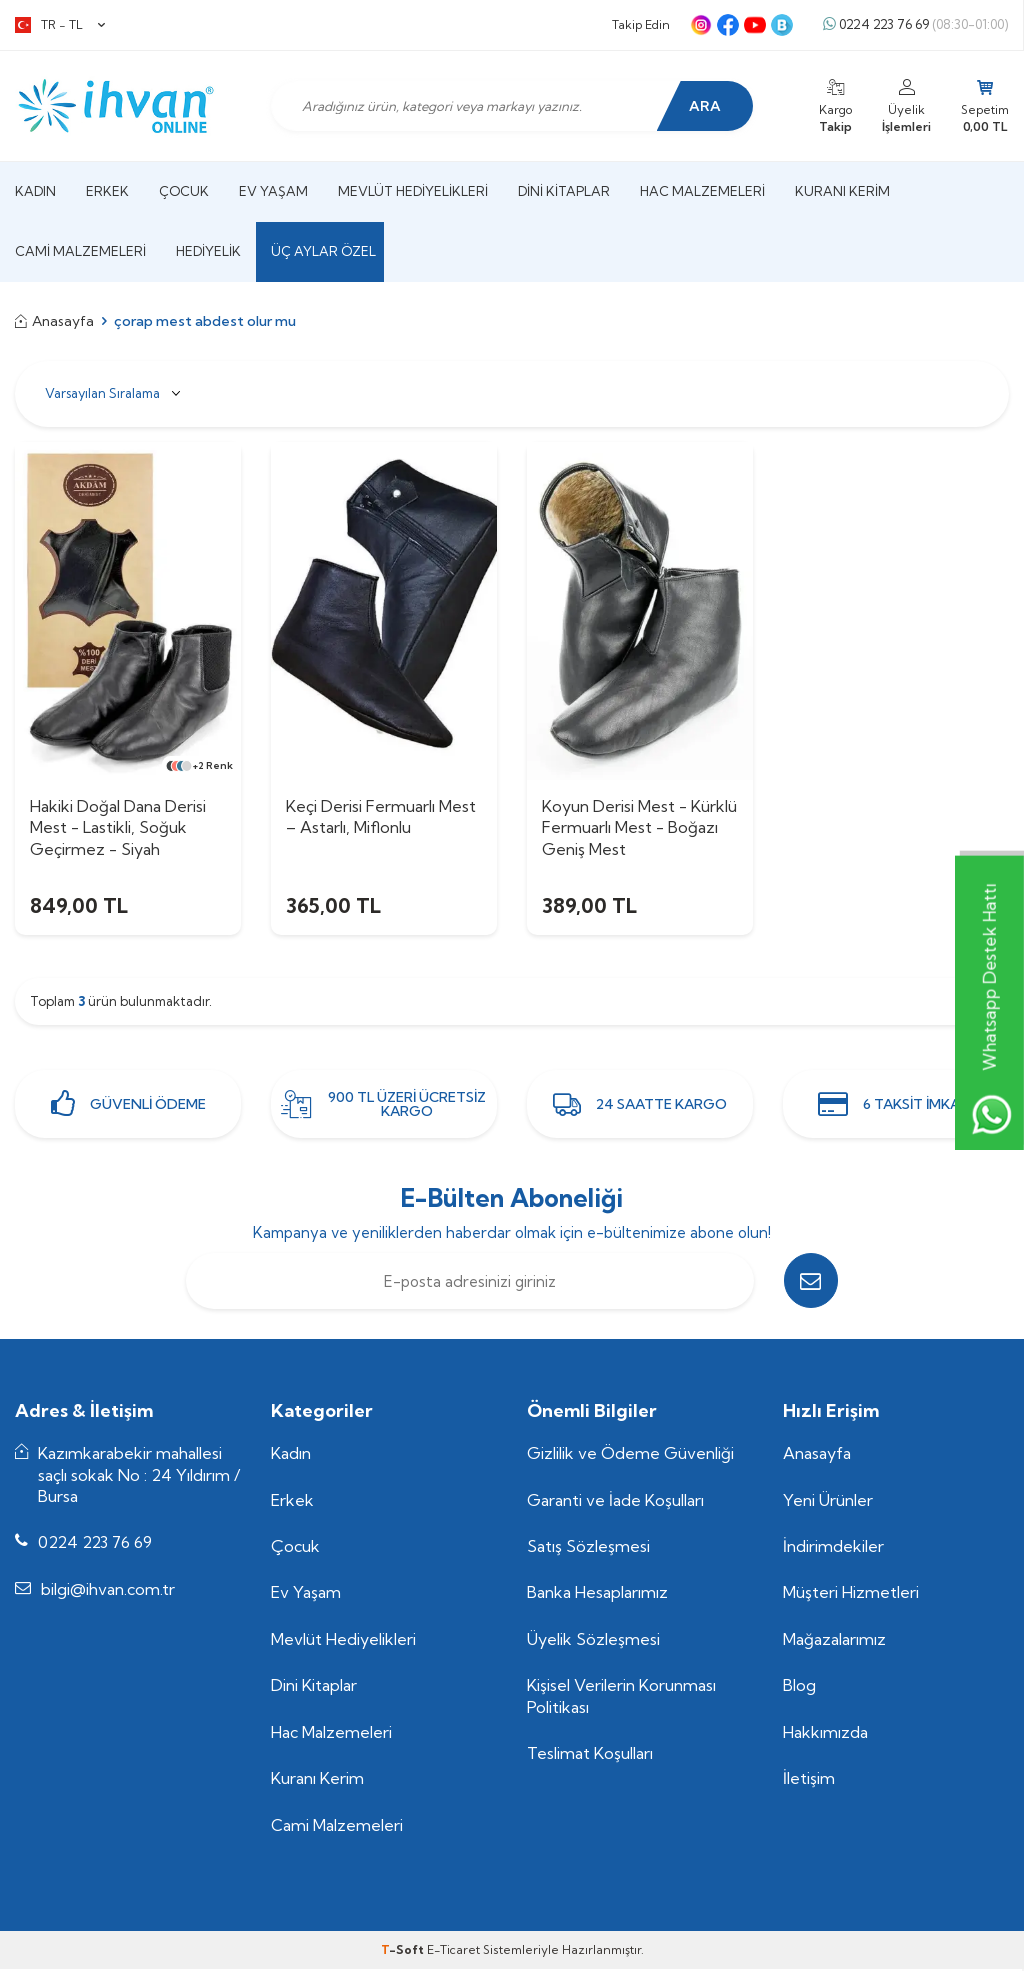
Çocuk (184, 191)
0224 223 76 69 (915, 24)
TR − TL (60, 25)
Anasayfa (54, 321)
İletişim (809, 1780)
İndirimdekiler (833, 1548)
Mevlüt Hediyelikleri (413, 191)
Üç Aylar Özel (323, 251)
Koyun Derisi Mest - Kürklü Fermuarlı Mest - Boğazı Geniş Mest (639, 827)
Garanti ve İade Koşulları (615, 1502)
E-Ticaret (453, 1951)
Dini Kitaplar (564, 191)
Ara (703, 106)
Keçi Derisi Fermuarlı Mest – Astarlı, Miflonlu (381, 816)
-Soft (404, 1951)
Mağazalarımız (834, 1641)
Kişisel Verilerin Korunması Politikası (621, 1698)
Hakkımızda (825, 1734)
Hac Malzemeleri (702, 191)
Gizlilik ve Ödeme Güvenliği (630, 1455)
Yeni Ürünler (828, 1502)
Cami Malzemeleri (80, 251)
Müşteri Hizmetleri (851, 1595)
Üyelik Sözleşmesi (593, 1641)
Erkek (107, 191)
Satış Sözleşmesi (588, 1548)
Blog (799, 1688)
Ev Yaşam (273, 191)
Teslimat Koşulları (590, 1755)
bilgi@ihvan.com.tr (108, 1591)
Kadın (35, 191)
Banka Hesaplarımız (597, 1595)
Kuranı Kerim (842, 191)
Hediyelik (208, 251)
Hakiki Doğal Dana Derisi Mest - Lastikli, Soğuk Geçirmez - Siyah (118, 827)
